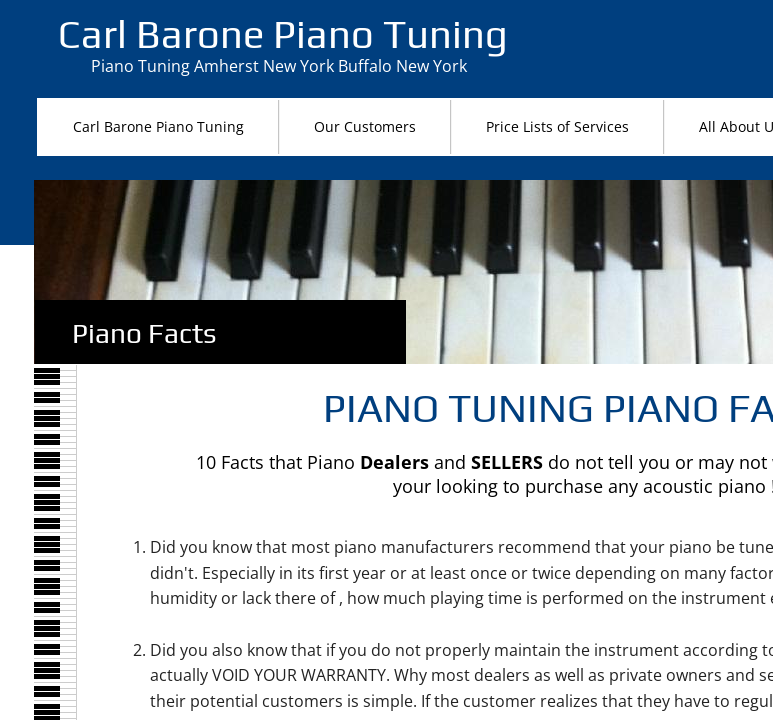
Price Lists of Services (557, 126)
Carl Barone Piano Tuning (158, 126)
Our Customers (365, 126)
